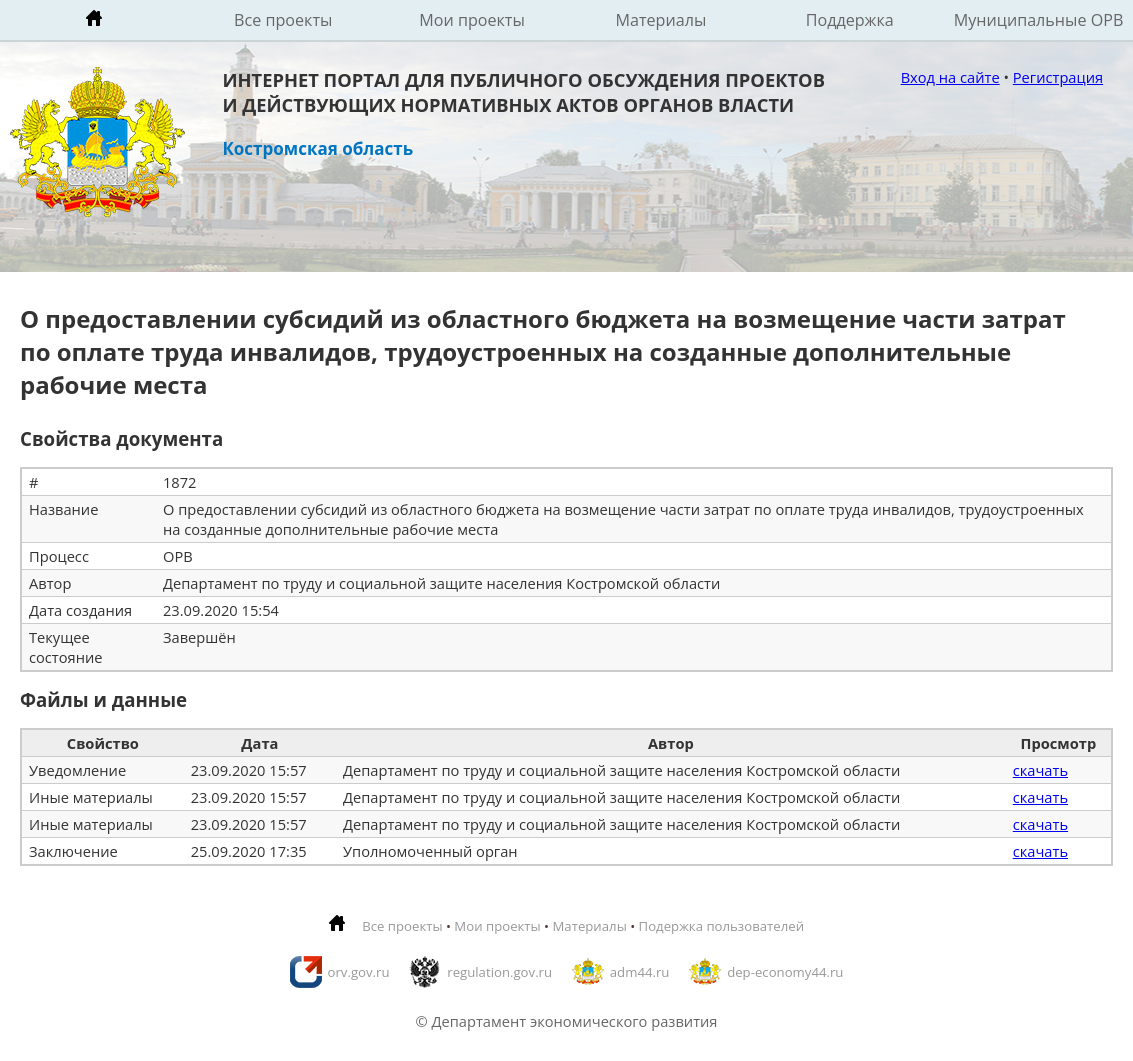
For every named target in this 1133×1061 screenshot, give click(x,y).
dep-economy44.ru (785, 972)
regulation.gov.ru (499, 972)
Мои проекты (472, 20)
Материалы (660, 20)
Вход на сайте (950, 77)
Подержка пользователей (721, 926)
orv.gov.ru (359, 972)
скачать (1040, 770)
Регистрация (1058, 77)
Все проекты (283, 20)
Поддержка (850, 20)
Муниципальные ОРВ (1039, 20)
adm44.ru (640, 972)
